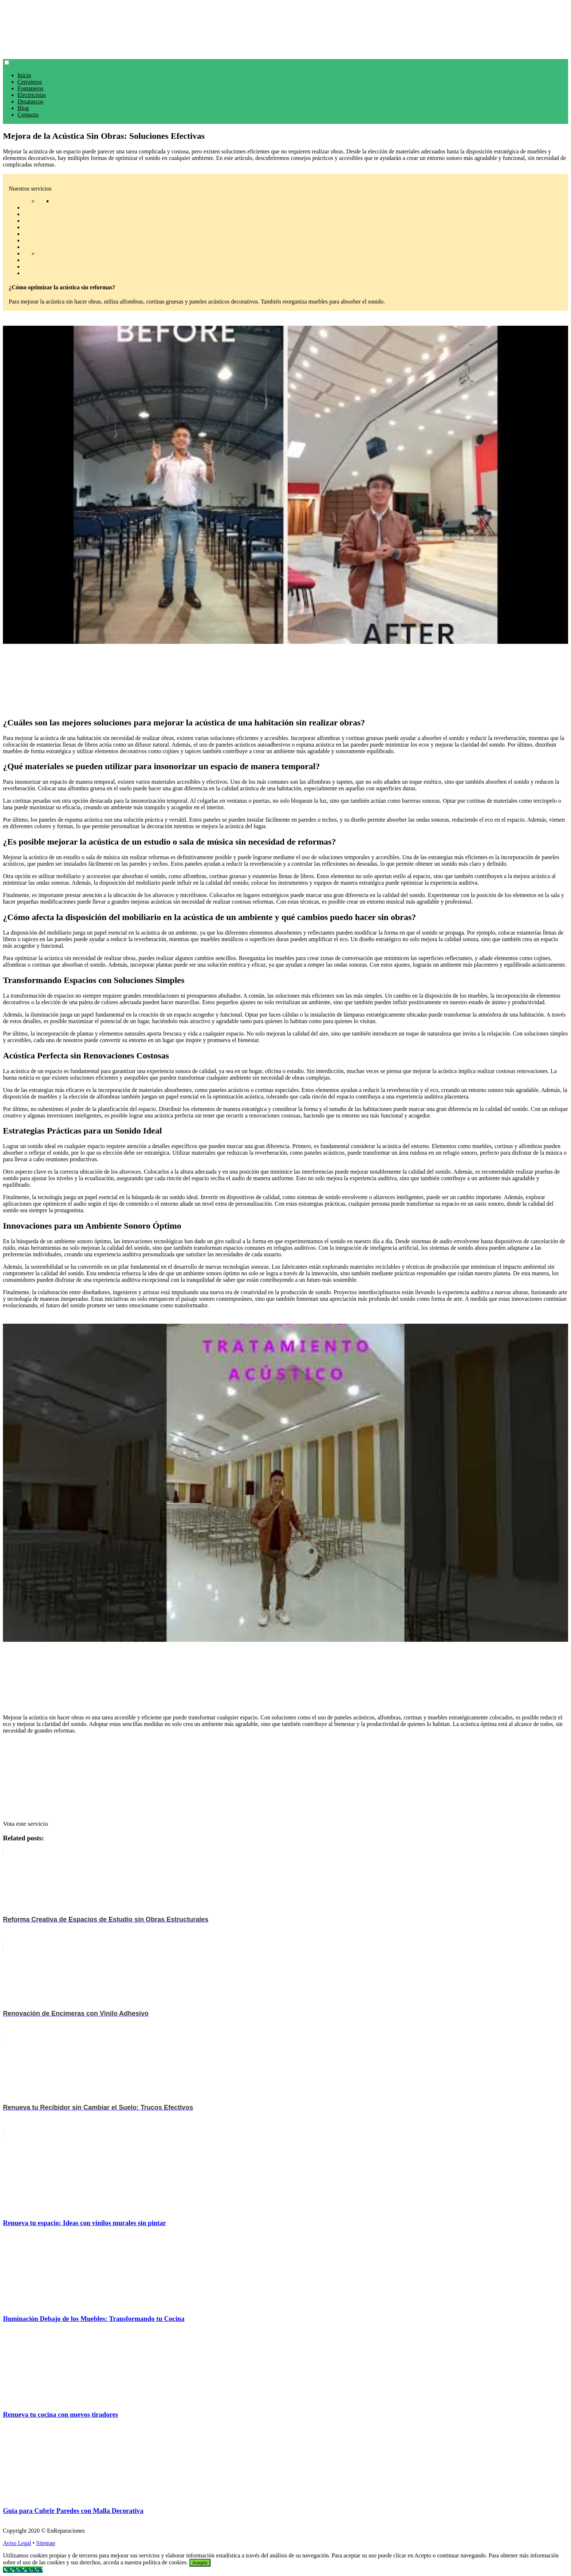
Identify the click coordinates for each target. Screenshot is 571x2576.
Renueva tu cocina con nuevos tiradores (60, 2414)
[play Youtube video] (285, 485)
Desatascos (30, 101)
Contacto (28, 114)
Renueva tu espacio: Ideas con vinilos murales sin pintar (84, 2223)
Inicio (24, 75)
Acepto (200, 2562)
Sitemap (45, 2543)
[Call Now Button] (23, 2570)
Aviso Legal (17, 2543)
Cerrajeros (29, 82)
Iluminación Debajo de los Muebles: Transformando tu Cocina (94, 2318)
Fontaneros (30, 88)
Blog (23, 108)
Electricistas (31, 95)
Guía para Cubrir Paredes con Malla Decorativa (73, 2510)
